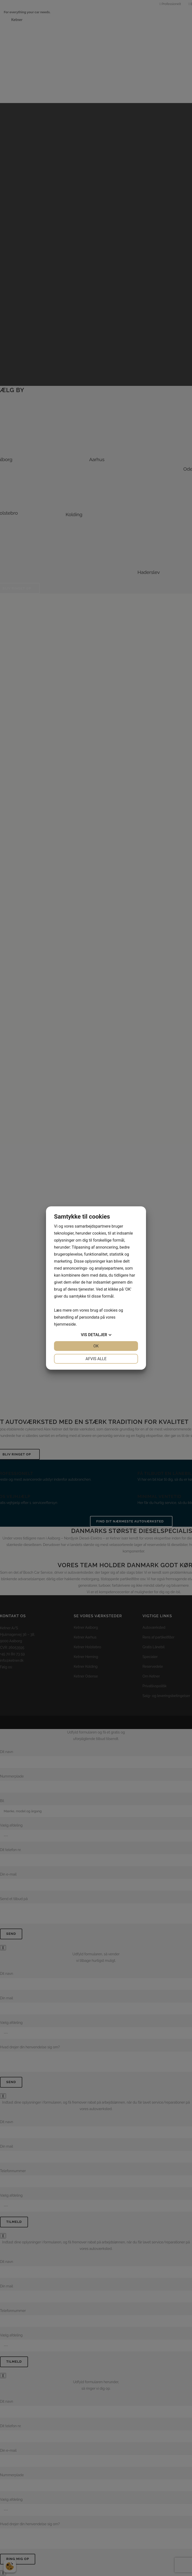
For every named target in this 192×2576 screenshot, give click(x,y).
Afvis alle (96, 1358)
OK (95, 1346)
